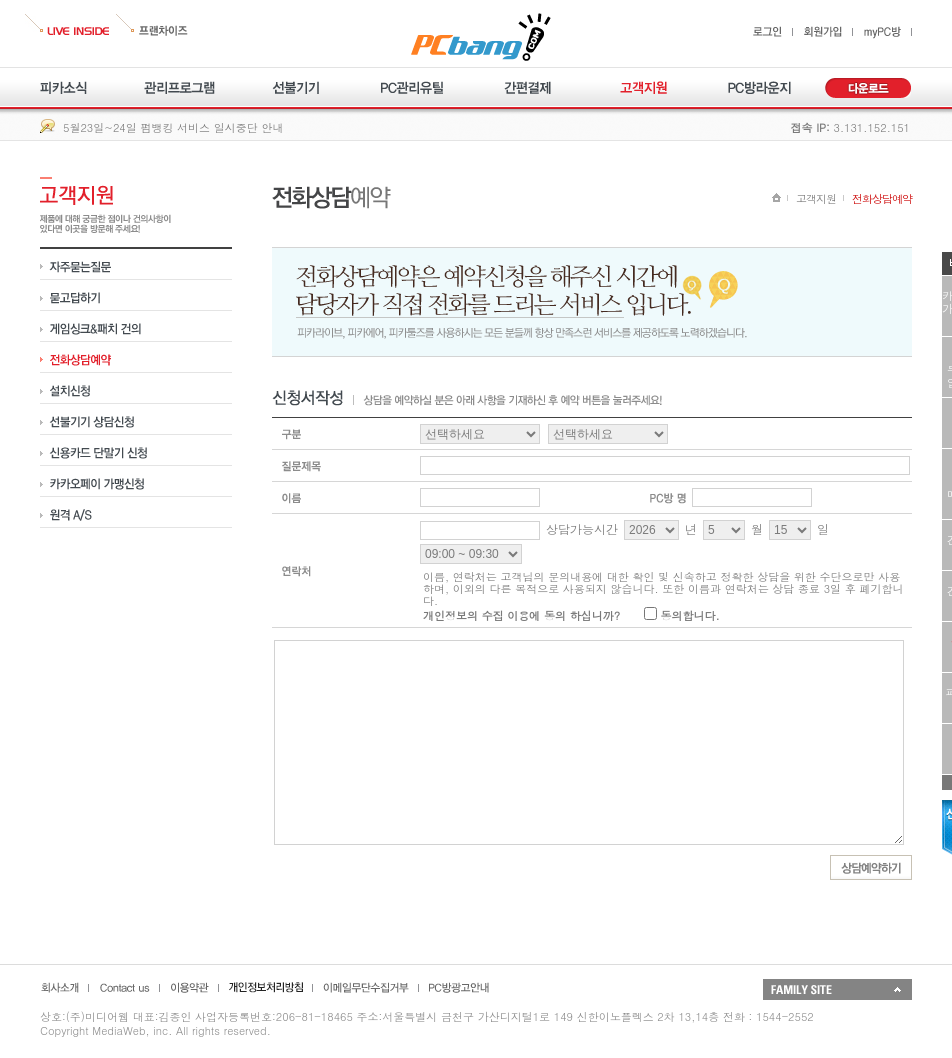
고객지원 (816, 198)
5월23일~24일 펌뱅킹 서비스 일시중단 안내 (173, 127)
